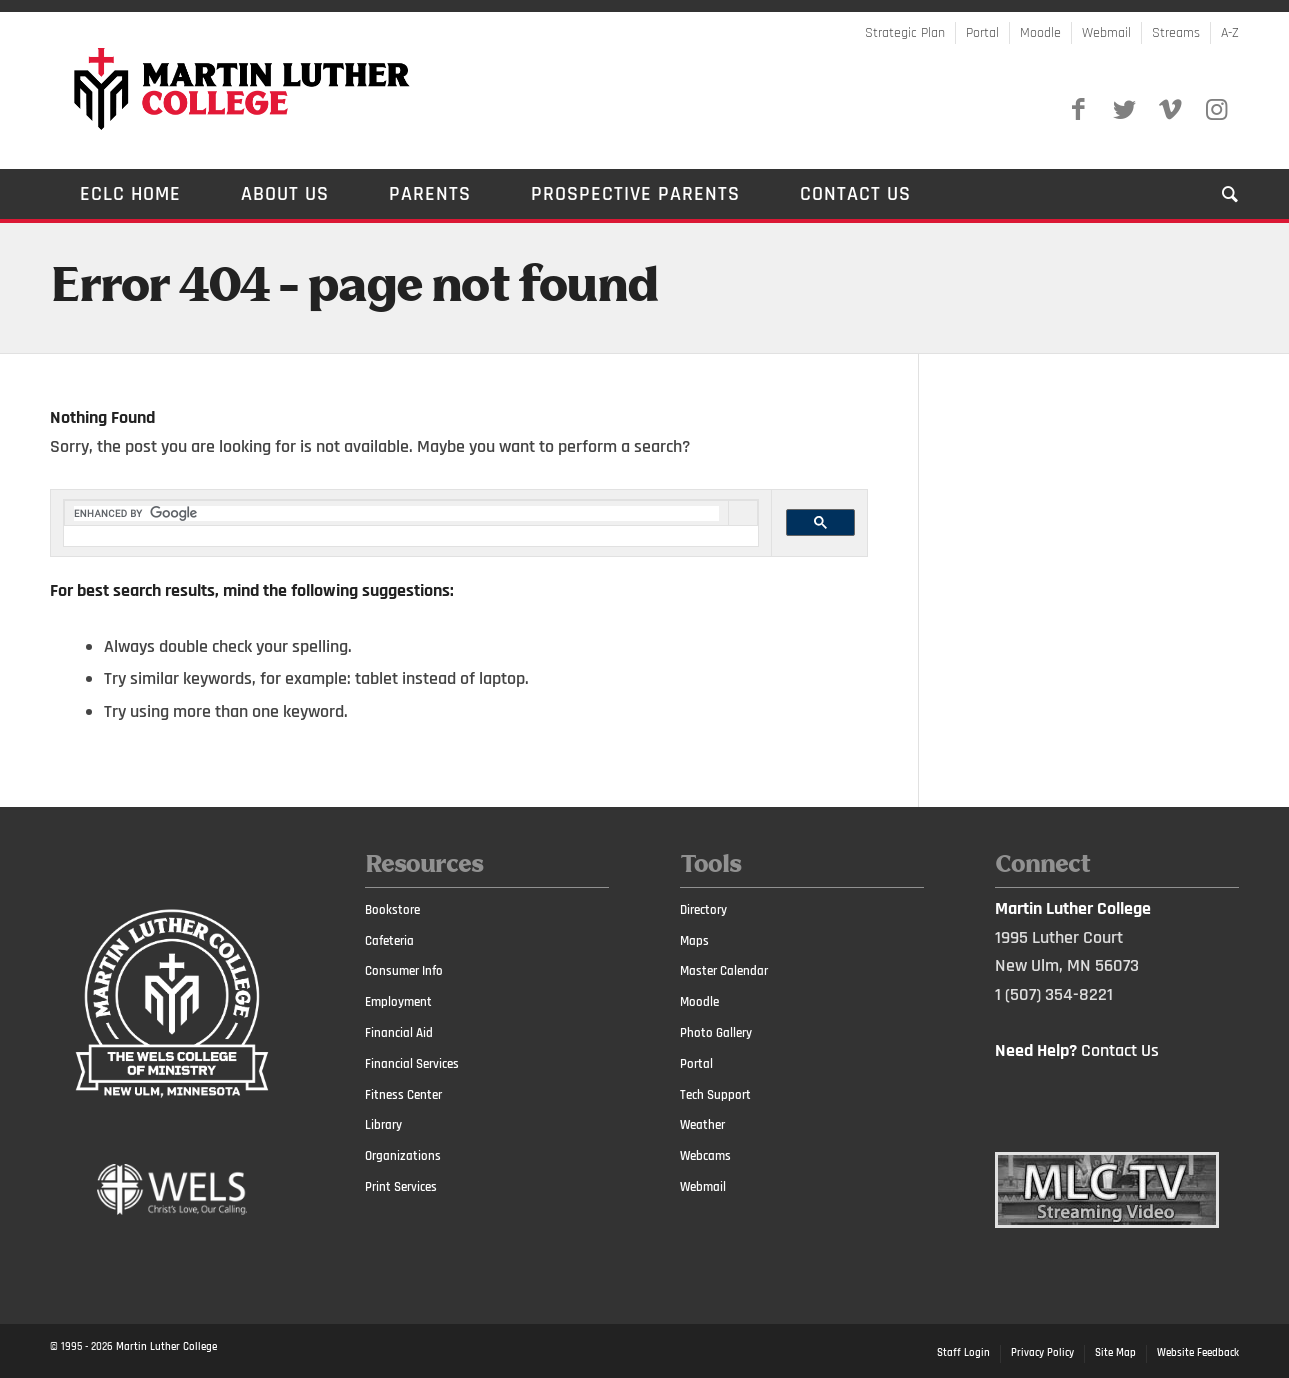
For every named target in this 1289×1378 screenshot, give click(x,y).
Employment (398, 1002)
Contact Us (1120, 1050)
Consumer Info (404, 971)
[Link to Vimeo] (1170, 110)
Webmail (1106, 33)
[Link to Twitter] (1124, 110)
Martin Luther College (166, 1347)
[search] (396, 513)
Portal (982, 33)
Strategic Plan (905, 33)
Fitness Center (403, 1095)
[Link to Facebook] (1078, 110)
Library (383, 1125)
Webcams (705, 1156)
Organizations (403, 1156)
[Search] (1215, 194)
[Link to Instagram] (1216, 110)
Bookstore (392, 910)
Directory (703, 910)
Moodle (1040, 33)
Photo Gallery (716, 1033)
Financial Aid (399, 1033)
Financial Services (412, 1064)
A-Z (1230, 33)
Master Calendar (724, 971)
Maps (694, 941)
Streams (1176, 33)
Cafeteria (389, 941)
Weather (702, 1125)
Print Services (401, 1187)
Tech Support (715, 1095)
